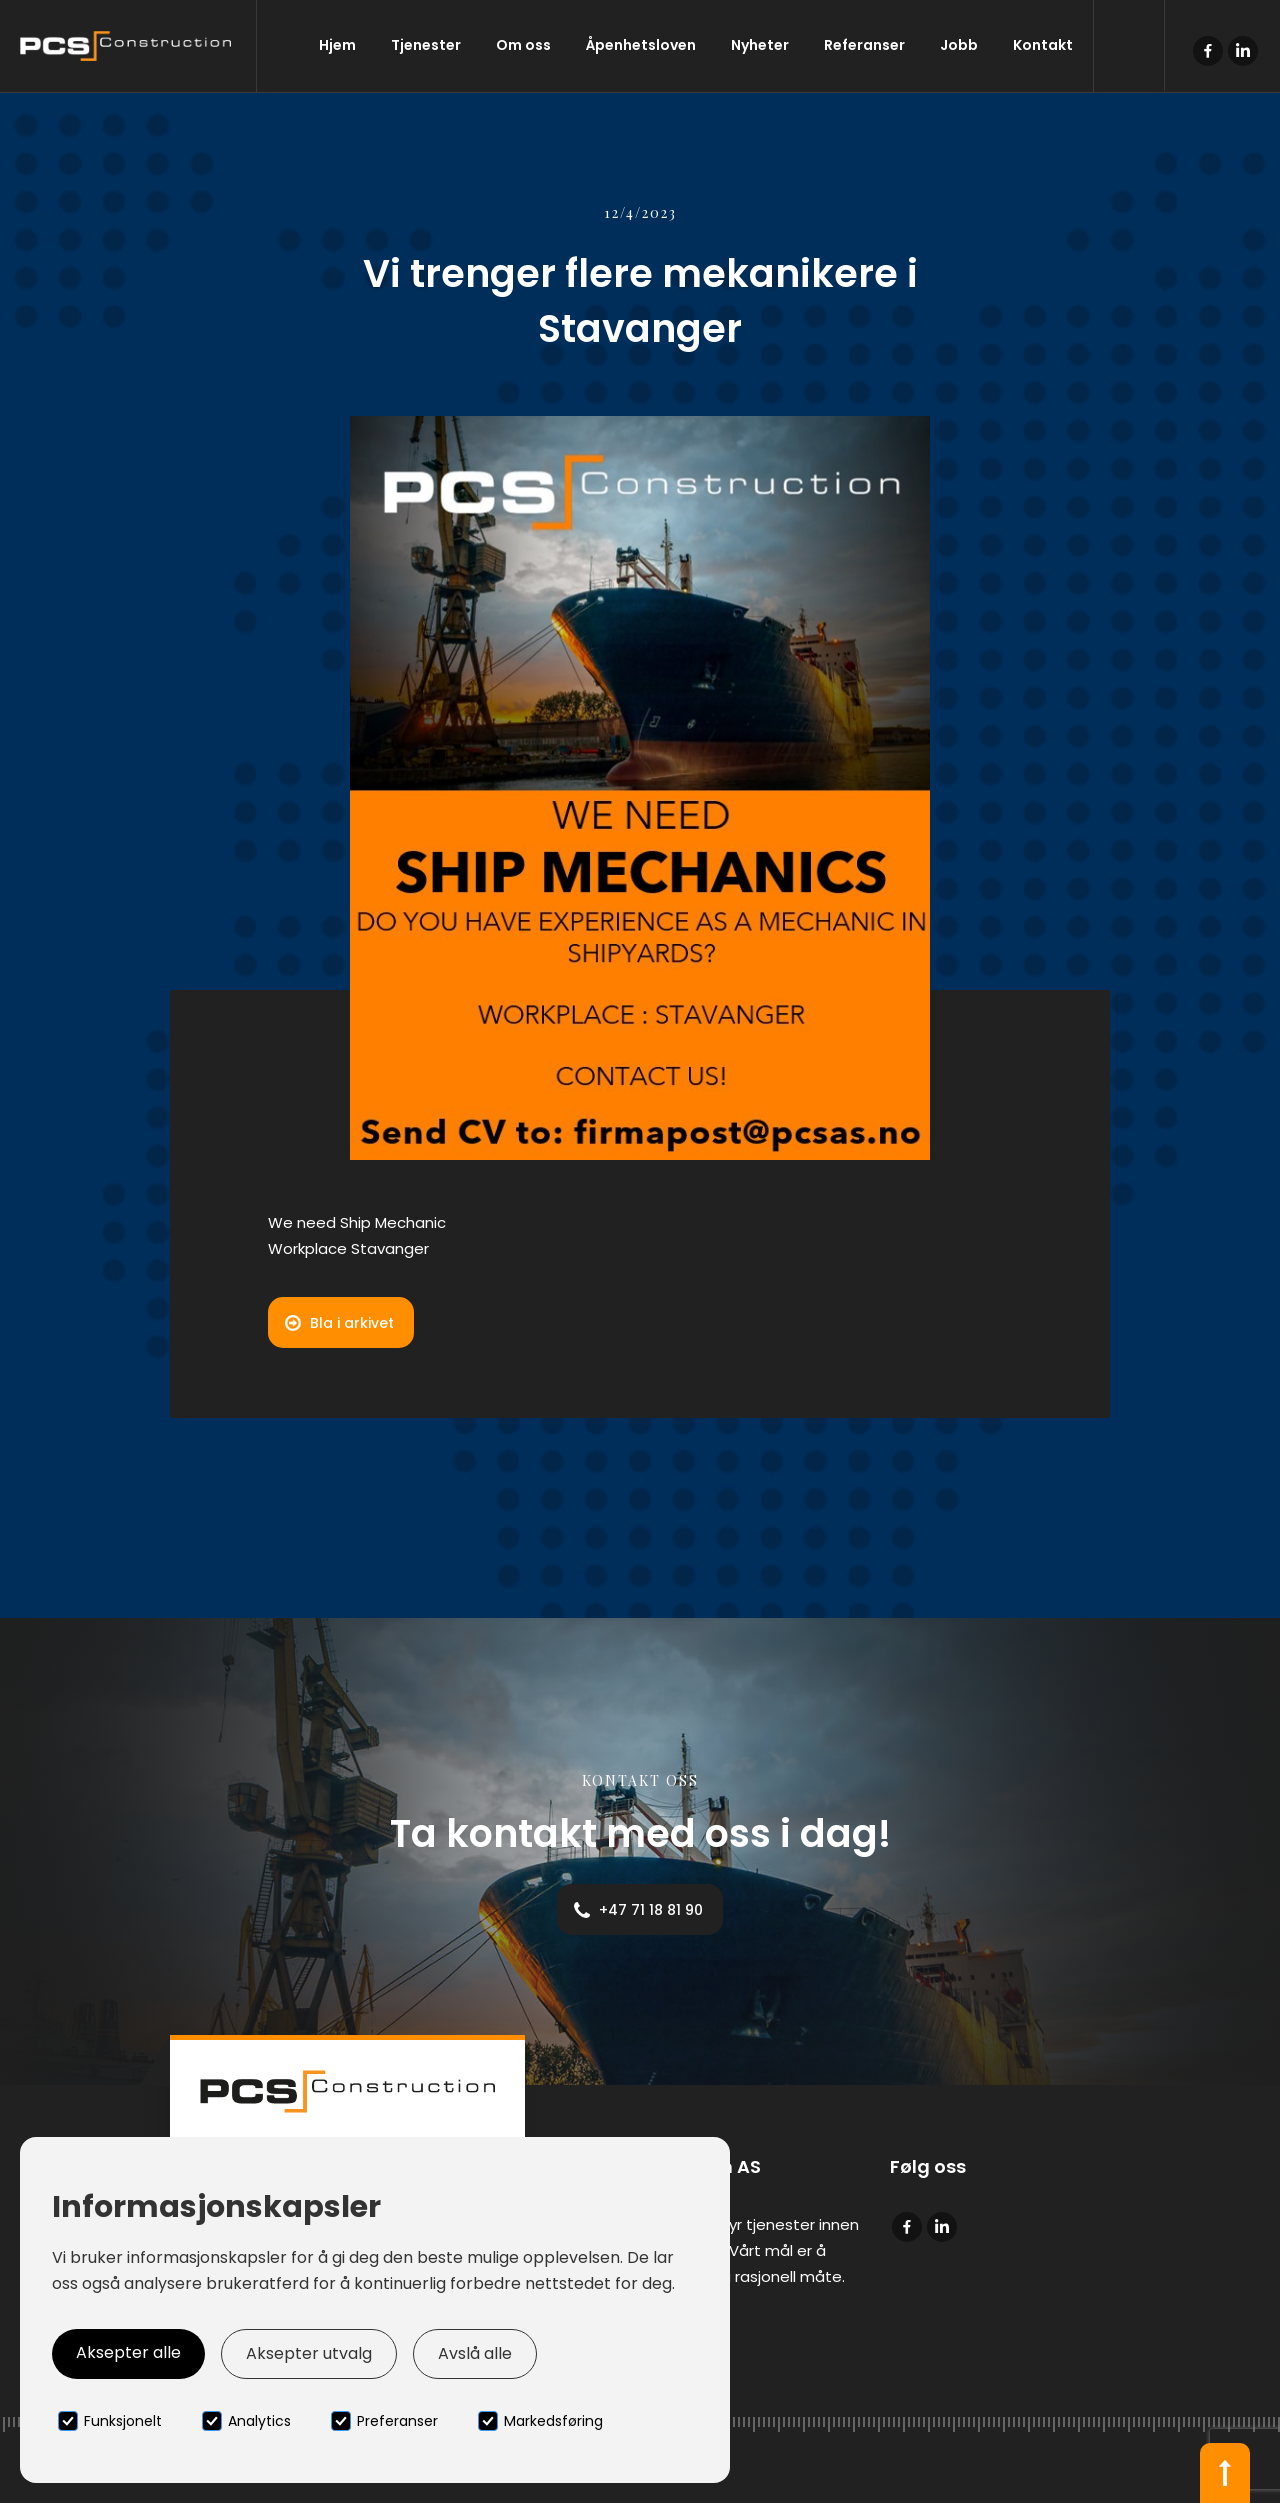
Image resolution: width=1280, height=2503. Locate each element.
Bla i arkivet (352, 1323)
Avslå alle (475, 2353)
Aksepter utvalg (309, 2353)
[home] (128, 46)
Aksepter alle (128, 2352)
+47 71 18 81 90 (651, 1910)
